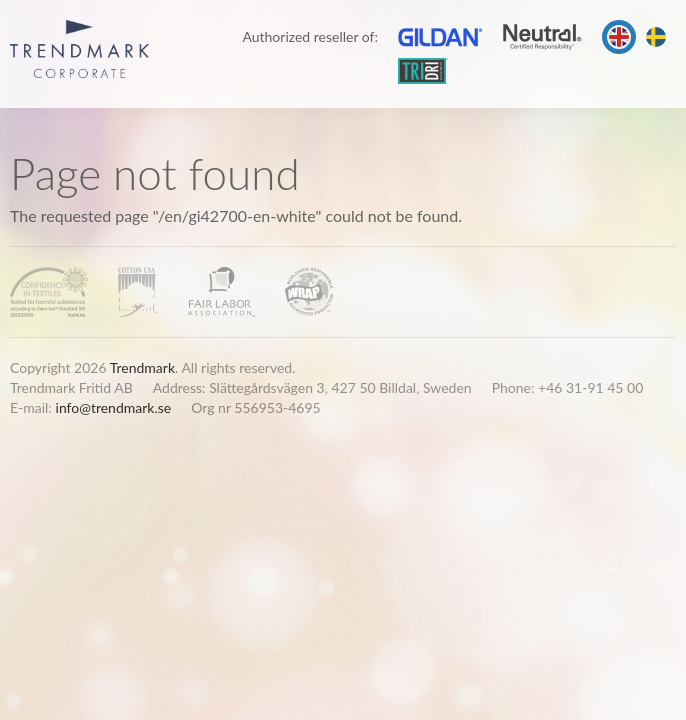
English (619, 37)
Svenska (656, 37)
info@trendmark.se (114, 407)
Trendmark (142, 367)
